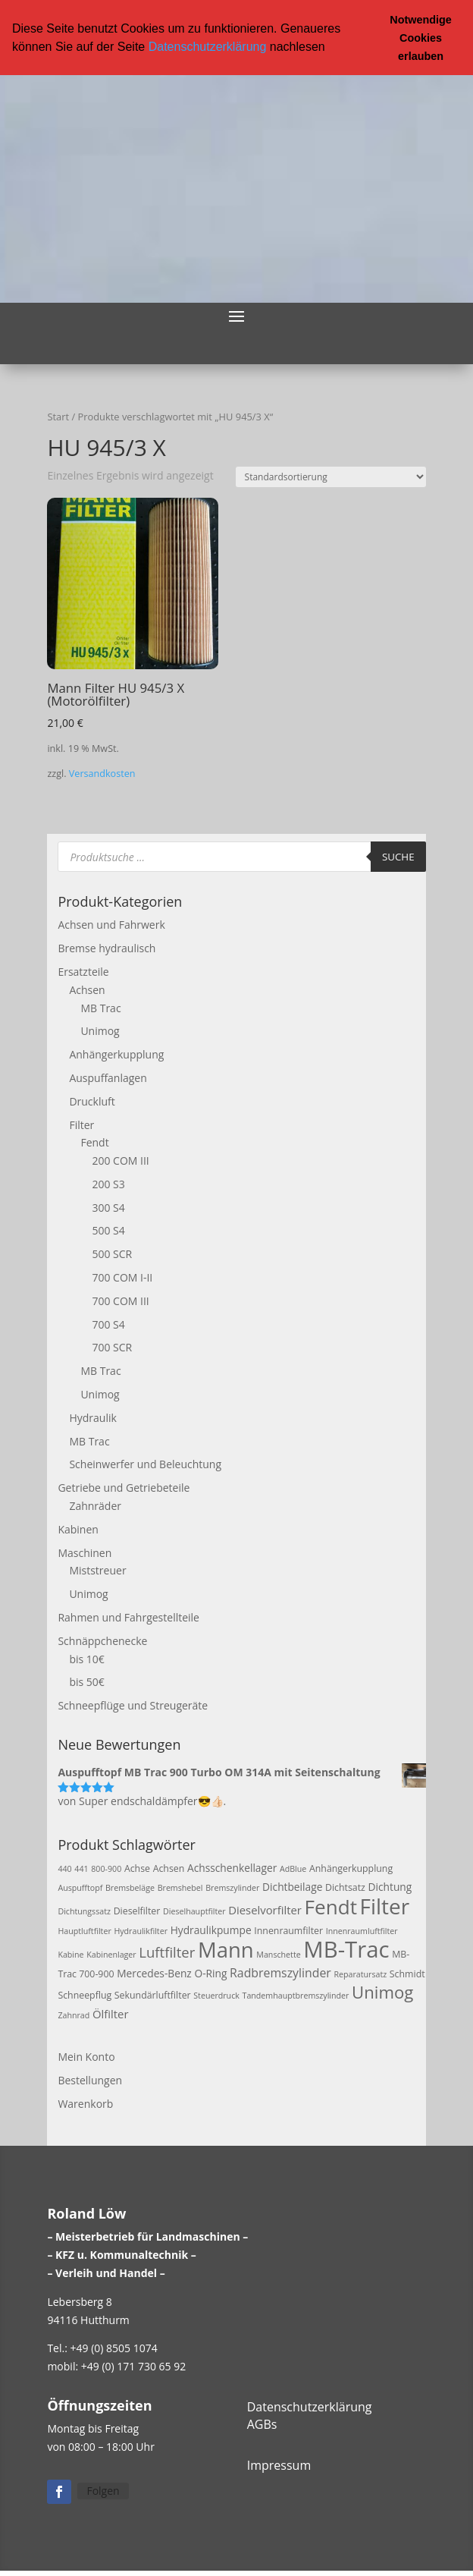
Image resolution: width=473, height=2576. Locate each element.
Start (58, 416)
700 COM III (120, 1300)
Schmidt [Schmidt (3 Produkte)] (407, 1973)
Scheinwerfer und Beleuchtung (145, 1464)
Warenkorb (85, 2103)
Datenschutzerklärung (208, 46)
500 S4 (108, 1230)
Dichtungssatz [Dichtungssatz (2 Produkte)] (84, 1910)
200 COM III (120, 1160)
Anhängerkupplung (116, 1053)
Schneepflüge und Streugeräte (133, 1704)
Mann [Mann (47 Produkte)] (226, 1949)
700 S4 (108, 1323)
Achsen (87, 989)
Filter (81, 1124)
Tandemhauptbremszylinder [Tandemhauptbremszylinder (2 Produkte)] (296, 1995)
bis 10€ (86, 1658)
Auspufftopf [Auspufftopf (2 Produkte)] (80, 1887)
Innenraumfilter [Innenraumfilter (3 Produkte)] (288, 1929)
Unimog (99, 1031)
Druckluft (91, 1100)
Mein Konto (86, 2056)
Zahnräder (95, 1505)
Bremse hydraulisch (106, 947)
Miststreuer (97, 1570)
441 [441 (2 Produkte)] (81, 1868)
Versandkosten (102, 772)
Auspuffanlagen (107, 1077)
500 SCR (112, 1254)
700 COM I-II (122, 1276)
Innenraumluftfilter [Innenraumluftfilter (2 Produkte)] (362, 1930)
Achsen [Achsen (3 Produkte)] (169, 1867)
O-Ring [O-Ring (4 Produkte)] (210, 1972)
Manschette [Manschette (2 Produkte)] (278, 1954)
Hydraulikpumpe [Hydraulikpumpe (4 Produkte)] (211, 1929)
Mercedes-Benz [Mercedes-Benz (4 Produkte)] (154, 1972)
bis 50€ (86, 1682)
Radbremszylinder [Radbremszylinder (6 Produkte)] (280, 1972)
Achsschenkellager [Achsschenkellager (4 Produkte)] (232, 1867)
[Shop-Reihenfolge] (331, 476)
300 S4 (108, 1207)
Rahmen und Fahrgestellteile (128, 1616)
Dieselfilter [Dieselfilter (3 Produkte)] (137, 1910)
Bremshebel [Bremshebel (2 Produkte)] (180, 1887)
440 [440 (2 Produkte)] (64, 1868)
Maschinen (84, 1552)
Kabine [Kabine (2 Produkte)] (70, 1954)
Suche (398, 856)
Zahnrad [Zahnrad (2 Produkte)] (73, 2014)
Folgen (102, 2490)
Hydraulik (92, 1417)
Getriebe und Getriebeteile (124, 1487)
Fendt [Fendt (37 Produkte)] (331, 1906)
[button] (330, 48)
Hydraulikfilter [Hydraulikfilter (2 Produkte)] (141, 1930)
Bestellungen (90, 2079)
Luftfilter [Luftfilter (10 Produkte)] (167, 1951)
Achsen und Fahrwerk (111, 924)
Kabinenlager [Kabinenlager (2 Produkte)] (111, 1954)
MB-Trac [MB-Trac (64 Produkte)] (346, 1948)
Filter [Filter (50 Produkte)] (385, 1905)
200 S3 (108, 1183)
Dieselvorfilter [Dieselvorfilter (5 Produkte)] (265, 1909)
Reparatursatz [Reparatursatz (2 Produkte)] (360, 1973)
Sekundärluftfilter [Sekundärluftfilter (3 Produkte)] (152, 1995)
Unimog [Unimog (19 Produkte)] (382, 1991)
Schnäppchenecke (102, 1640)
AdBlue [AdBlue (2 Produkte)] (293, 1868)
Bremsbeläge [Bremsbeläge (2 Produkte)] (130, 1887)
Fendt (94, 1142)
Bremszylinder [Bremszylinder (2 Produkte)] (232, 1887)
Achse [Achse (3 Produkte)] (137, 1867)
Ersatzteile (83, 971)
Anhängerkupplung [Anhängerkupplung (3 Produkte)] (351, 1867)
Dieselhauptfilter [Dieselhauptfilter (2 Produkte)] (194, 1910)
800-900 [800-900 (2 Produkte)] (106, 1868)
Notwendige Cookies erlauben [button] (421, 38)
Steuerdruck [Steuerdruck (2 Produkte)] (216, 1995)
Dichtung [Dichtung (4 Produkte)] (390, 1886)
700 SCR (112, 1347)
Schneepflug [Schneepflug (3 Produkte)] (84, 1995)
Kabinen (78, 1528)
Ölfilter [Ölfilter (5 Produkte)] (110, 2013)
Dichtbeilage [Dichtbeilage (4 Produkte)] (292, 1886)
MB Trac (100, 1007)
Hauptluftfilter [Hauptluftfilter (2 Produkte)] (84, 1930)
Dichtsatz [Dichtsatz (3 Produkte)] (345, 1887)
